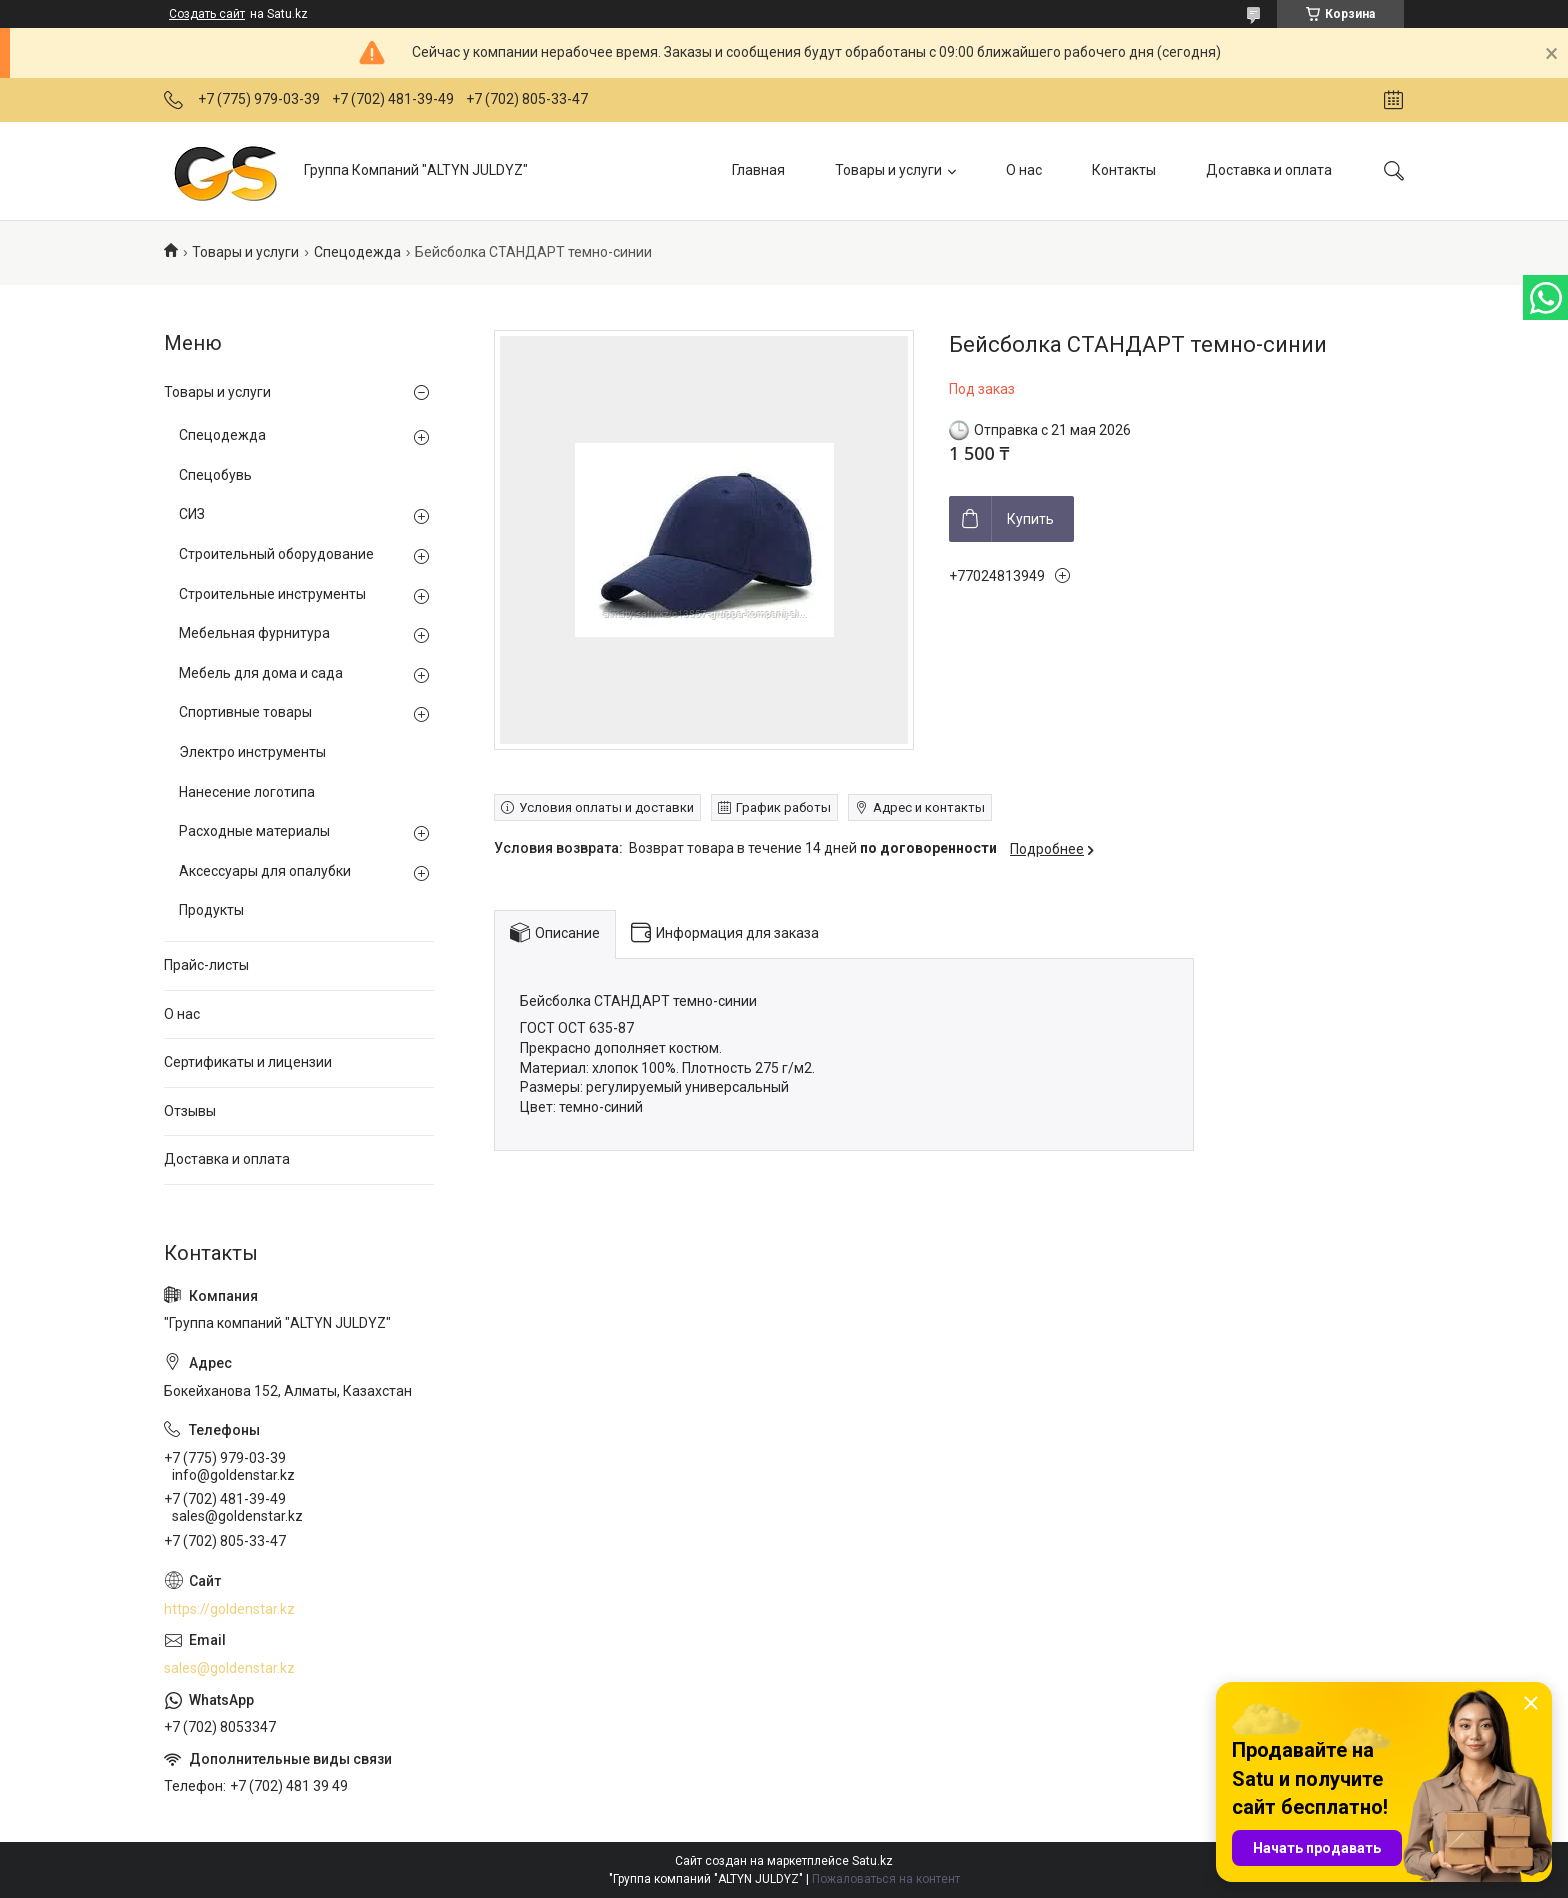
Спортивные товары (245, 712)
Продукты (211, 910)
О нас (1024, 170)
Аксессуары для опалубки (265, 871)
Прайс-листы (206, 965)
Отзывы (190, 1111)
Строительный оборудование (276, 554)
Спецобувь (215, 475)
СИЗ (192, 514)
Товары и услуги (888, 170)
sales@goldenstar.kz (229, 1668)
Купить (1030, 519)
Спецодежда (357, 252)
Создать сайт (207, 14)
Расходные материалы (254, 831)
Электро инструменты (252, 752)
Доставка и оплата (1269, 170)
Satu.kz (872, 1861)
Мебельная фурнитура (254, 633)
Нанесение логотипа (247, 792)
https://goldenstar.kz (229, 1609)
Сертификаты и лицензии (248, 1062)
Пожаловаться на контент (886, 1879)
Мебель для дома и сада (261, 673)
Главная (758, 170)
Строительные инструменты (272, 594)
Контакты (1124, 170)
